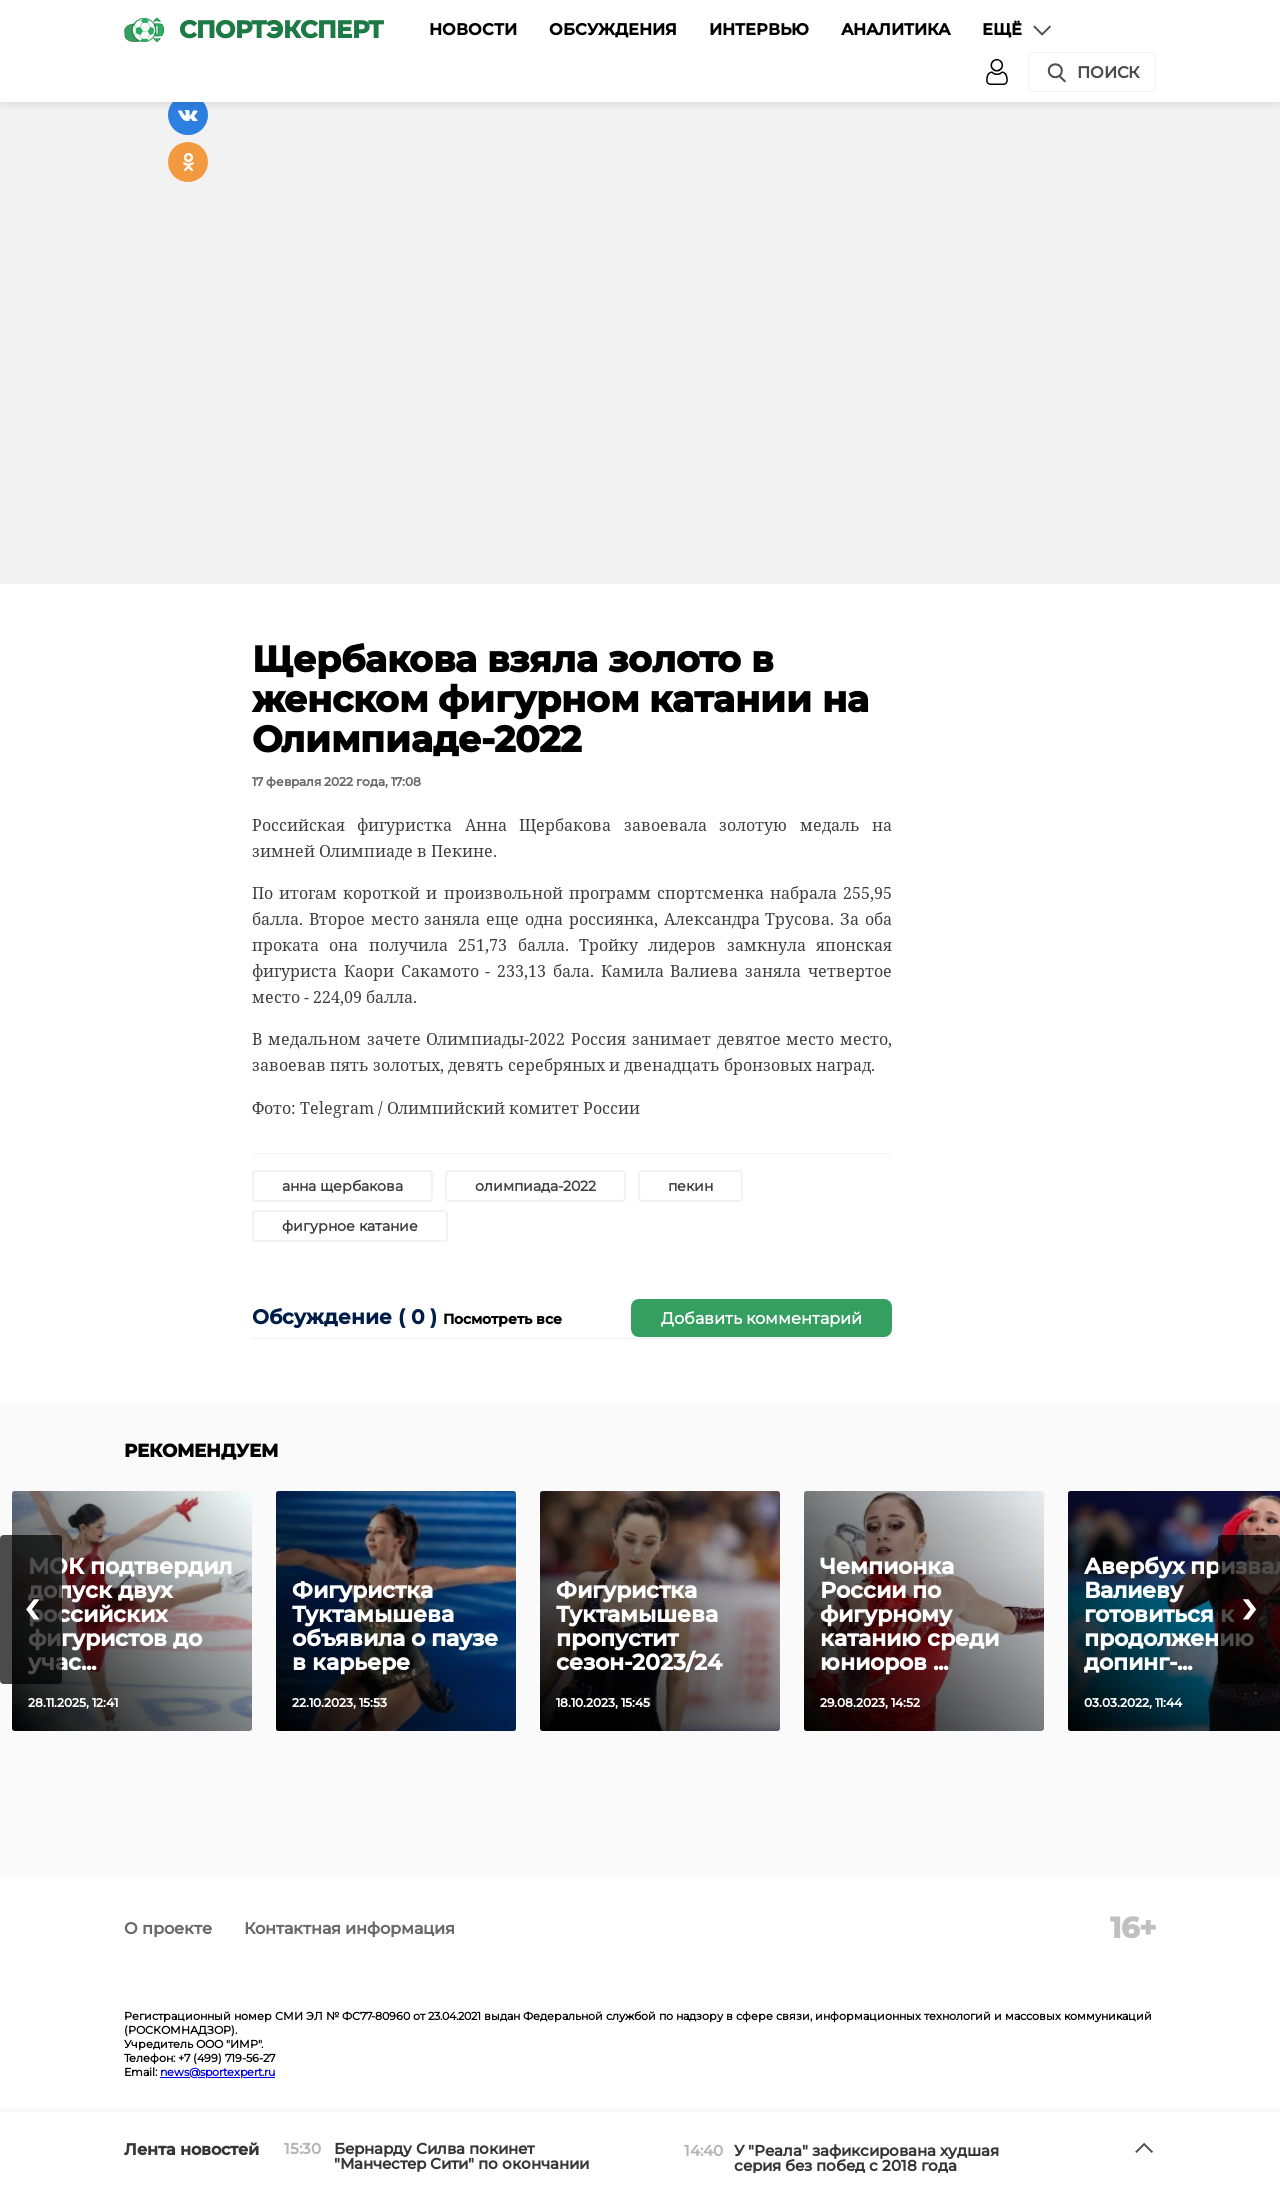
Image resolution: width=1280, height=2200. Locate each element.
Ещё (1018, 30)
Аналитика (895, 29)
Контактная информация (349, 1928)
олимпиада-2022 (535, 1186)
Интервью (759, 29)
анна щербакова (342, 1186)
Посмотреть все (502, 1319)
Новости (473, 29)
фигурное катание (350, 1226)
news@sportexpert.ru (217, 2072)
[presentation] (31, 1609)
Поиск (1092, 73)
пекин (690, 1186)
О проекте (168, 1928)
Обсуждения (613, 29)
